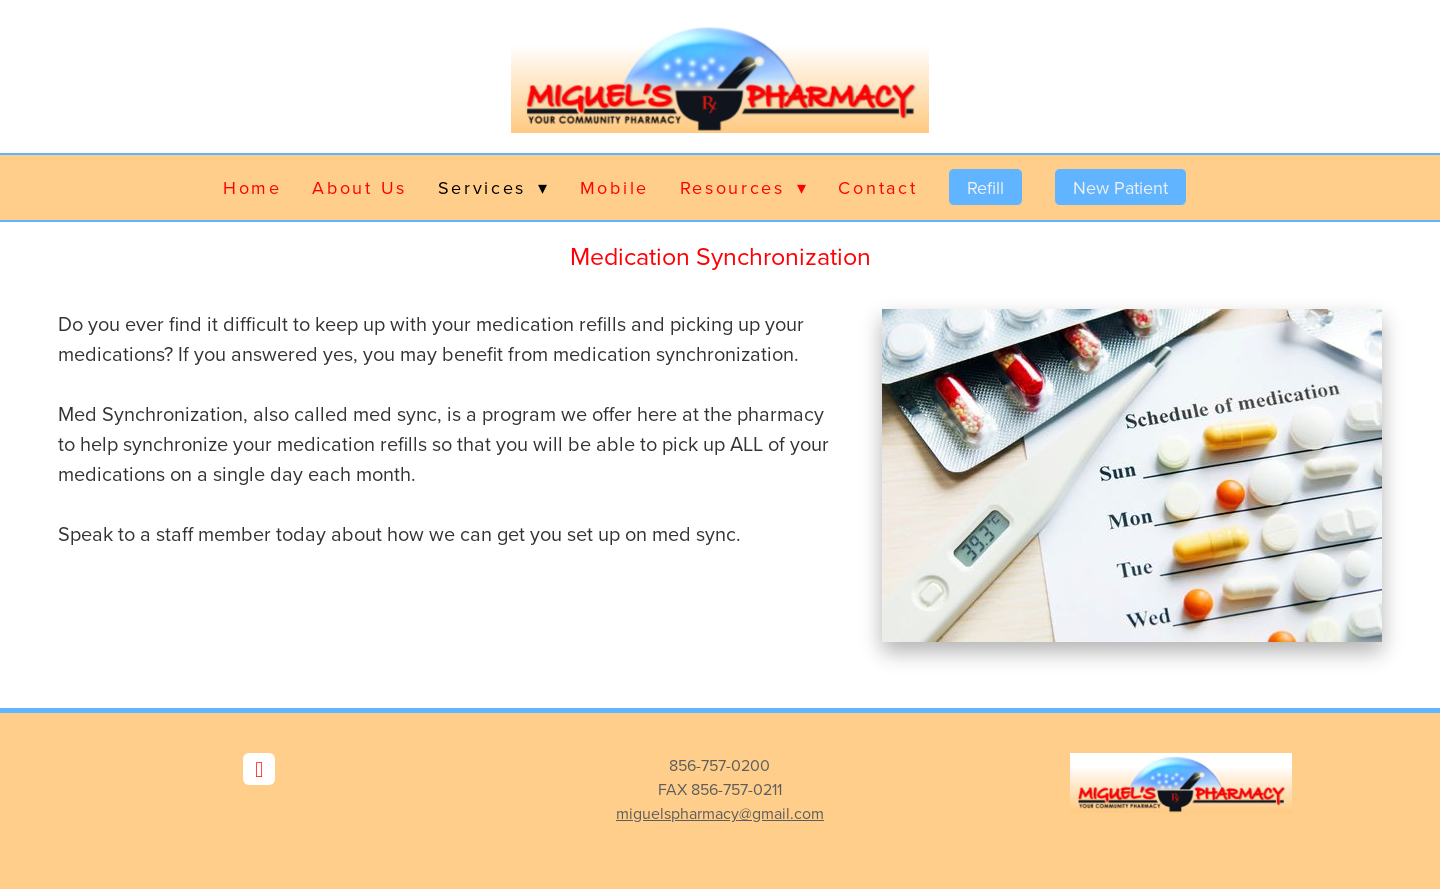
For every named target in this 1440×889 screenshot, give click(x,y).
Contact (877, 187)
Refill (985, 187)
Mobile (614, 187)
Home (252, 187)
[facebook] (259, 769)
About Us (359, 187)
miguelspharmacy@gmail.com (720, 813)
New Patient (1120, 187)
